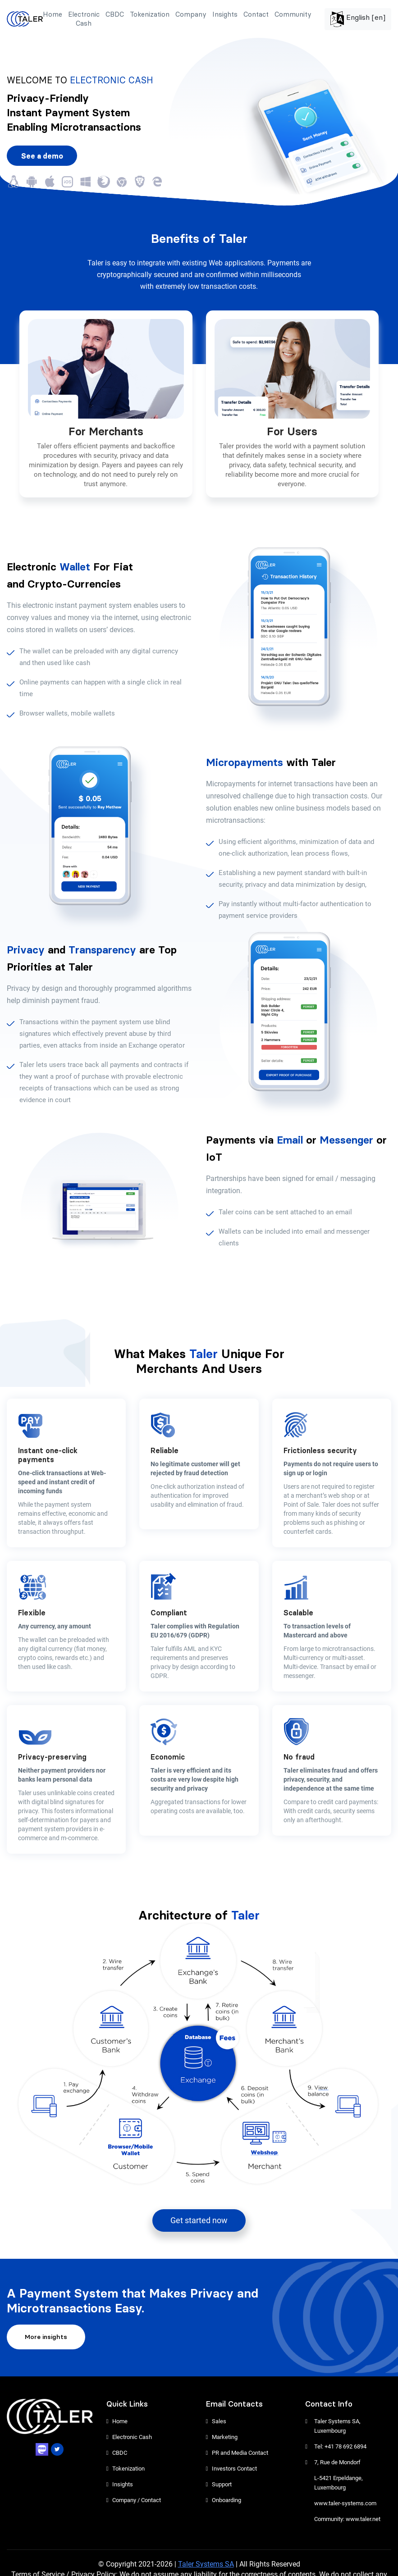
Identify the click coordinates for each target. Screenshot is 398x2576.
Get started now (199, 2220)
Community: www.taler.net (347, 2519)
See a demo (42, 155)
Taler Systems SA (206, 2564)
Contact (256, 14)
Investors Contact (234, 2468)
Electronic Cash (84, 18)
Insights (225, 14)
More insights (46, 2337)
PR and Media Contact (240, 2452)
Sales (219, 2421)
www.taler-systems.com (345, 2503)
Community (292, 14)
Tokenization (149, 14)
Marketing (225, 2437)
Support (222, 2484)
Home (52, 14)
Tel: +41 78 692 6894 (340, 2446)
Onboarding (226, 2500)
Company (190, 14)
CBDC (114, 14)
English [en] (357, 19)
